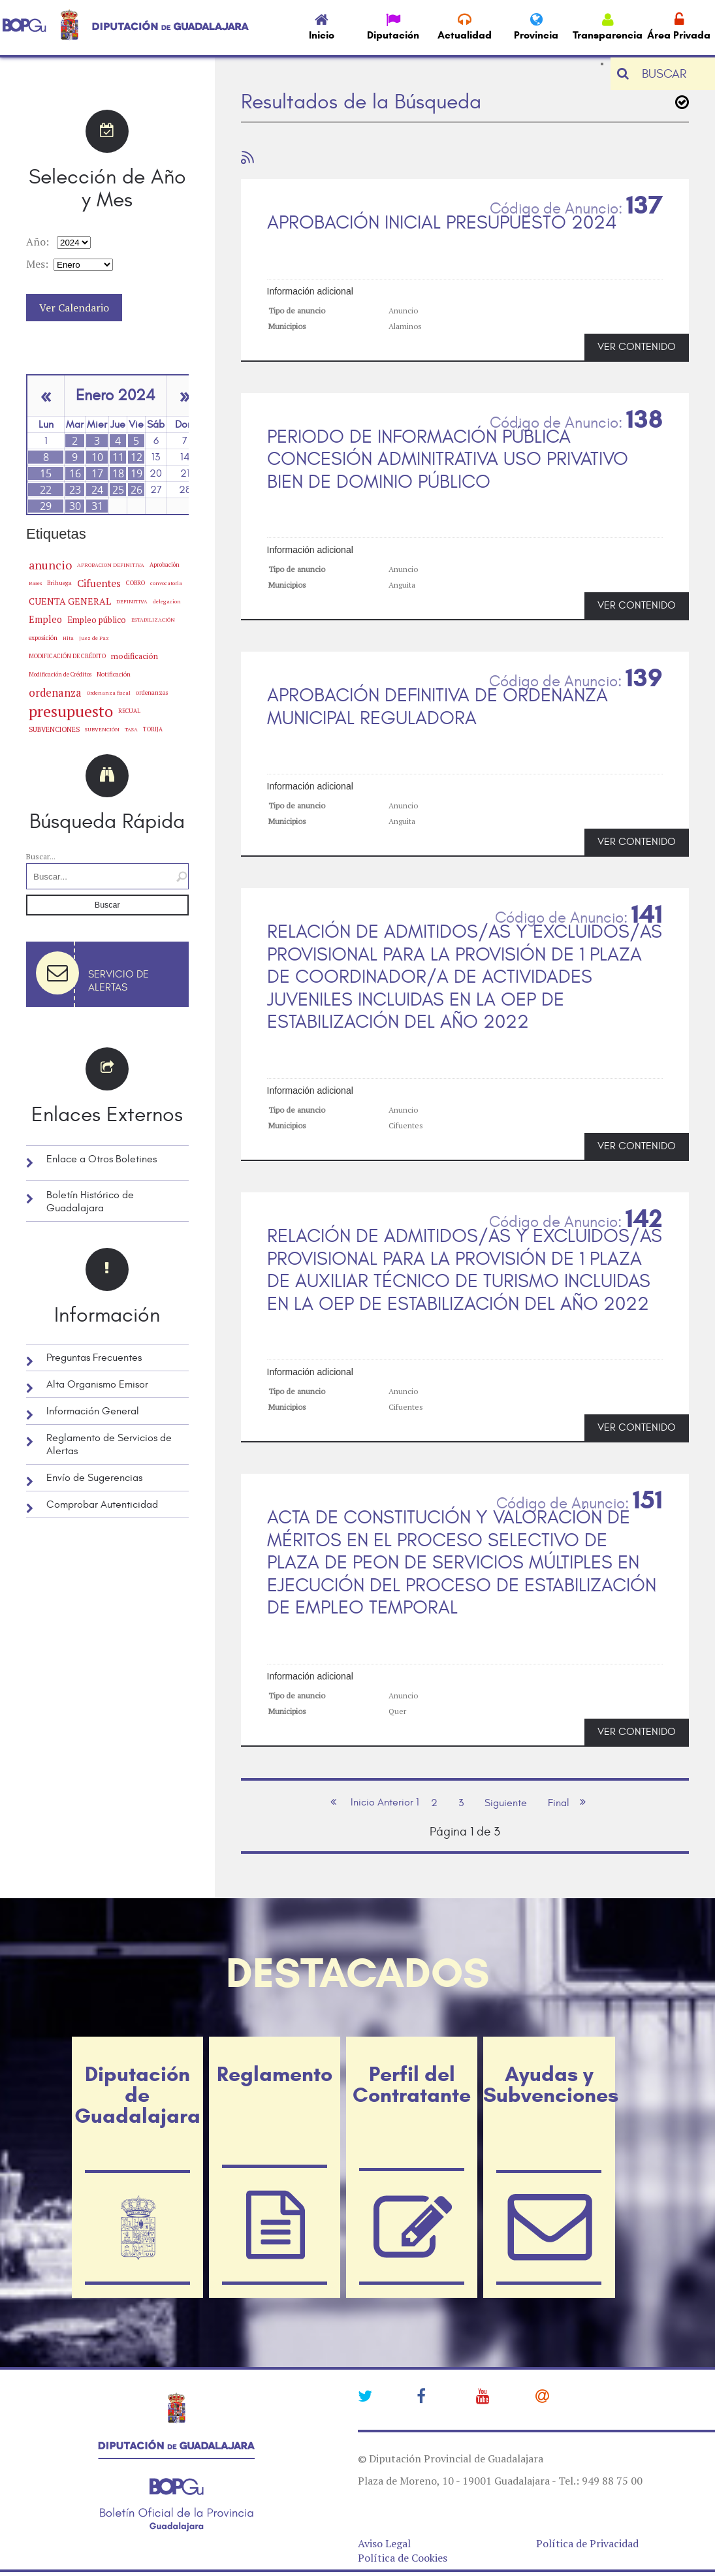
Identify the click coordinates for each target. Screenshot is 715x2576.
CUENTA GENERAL (70, 601)
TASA (131, 729)
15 (46, 473)
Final (558, 1803)
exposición (43, 637)
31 (97, 506)
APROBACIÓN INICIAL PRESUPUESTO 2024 (442, 223)
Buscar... (41, 856)
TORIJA (153, 729)
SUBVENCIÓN (102, 729)
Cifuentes (99, 583)
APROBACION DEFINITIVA (110, 565)
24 (97, 490)
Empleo (45, 619)
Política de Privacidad (587, 2543)
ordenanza (55, 693)
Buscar (107, 905)
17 (97, 473)
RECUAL (129, 711)
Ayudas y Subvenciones (548, 2084)
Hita (68, 638)
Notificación (114, 674)
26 (136, 490)
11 (118, 457)
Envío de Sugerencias (94, 1478)
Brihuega (59, 583)
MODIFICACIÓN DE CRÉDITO (67, 656)
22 (46, 490)
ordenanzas (152, 692)
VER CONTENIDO (636, 347)
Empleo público (96, 620)
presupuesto (71, 711)
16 (75, 473)
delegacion (167, 601)
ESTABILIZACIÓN (153, 619)
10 (97, 457)
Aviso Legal (384, 2543)
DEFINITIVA (132, 601)
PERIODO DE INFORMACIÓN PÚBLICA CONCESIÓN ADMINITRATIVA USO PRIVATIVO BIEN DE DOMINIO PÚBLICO (447, 459)
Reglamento (274, 2074)
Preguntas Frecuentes (94, 1357)
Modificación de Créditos (60, 674)
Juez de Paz (94, 637)
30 (75, 506)
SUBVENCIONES (54, 729)
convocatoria (166, 583)
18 (118, 473)
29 (46, 506)
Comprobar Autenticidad (102, 1504)
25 (118, 490)
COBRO (135, 583)
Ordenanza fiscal (109, 693)
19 (136, 473)
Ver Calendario (74, 307)
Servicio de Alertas (118, 980)
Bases (35, 583)
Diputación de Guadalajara (137, 2095)
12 (136, 457)
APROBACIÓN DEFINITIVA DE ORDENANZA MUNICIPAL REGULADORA (437, 706)
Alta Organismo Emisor (97, 1384)
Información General (92, 1411)
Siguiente (506, 1803)
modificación (134, 655)
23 (75, 490)
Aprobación (165, 564)
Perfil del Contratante (412, 2084)
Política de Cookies (402, 2558)
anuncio (50, 565)
